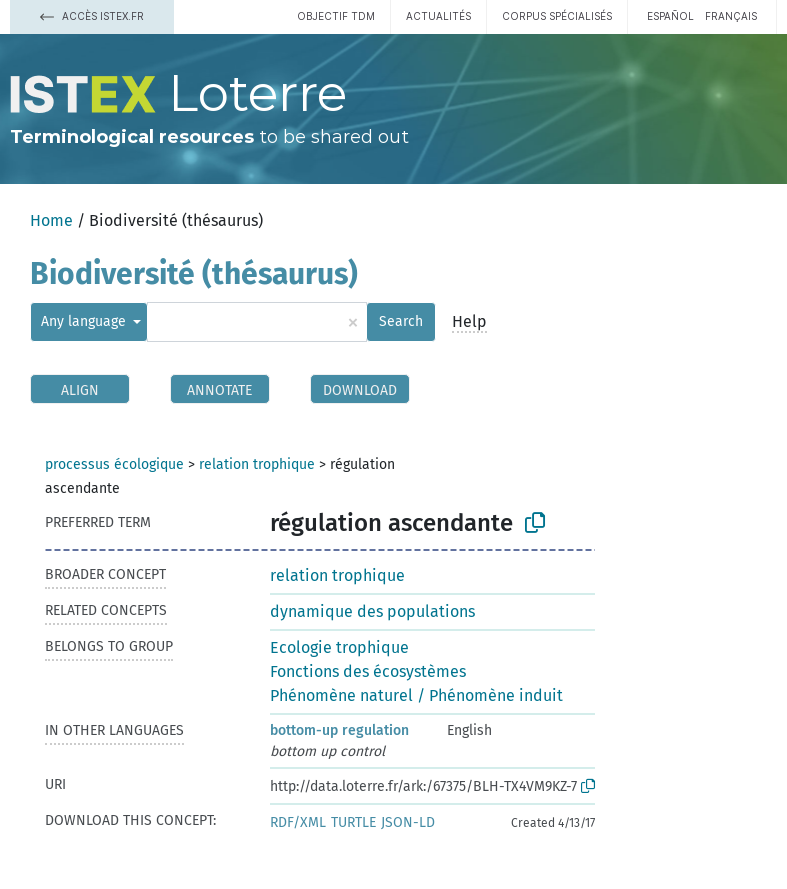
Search (401, 321)
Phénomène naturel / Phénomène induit (416, 695)
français (731, 16)
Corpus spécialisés (557, 16)
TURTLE (353, 822)
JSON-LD (408, 822)
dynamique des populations (372, 611)
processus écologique (114, 464)
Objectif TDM (336, 16)
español (670, 16)
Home (51, 220)
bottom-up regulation (339, 730)
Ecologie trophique (339, 647)
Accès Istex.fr (92, 16)
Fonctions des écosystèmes (368, 671)
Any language (85, 321)
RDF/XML (298, 822)
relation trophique (257, 464)
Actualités (438, 16)
